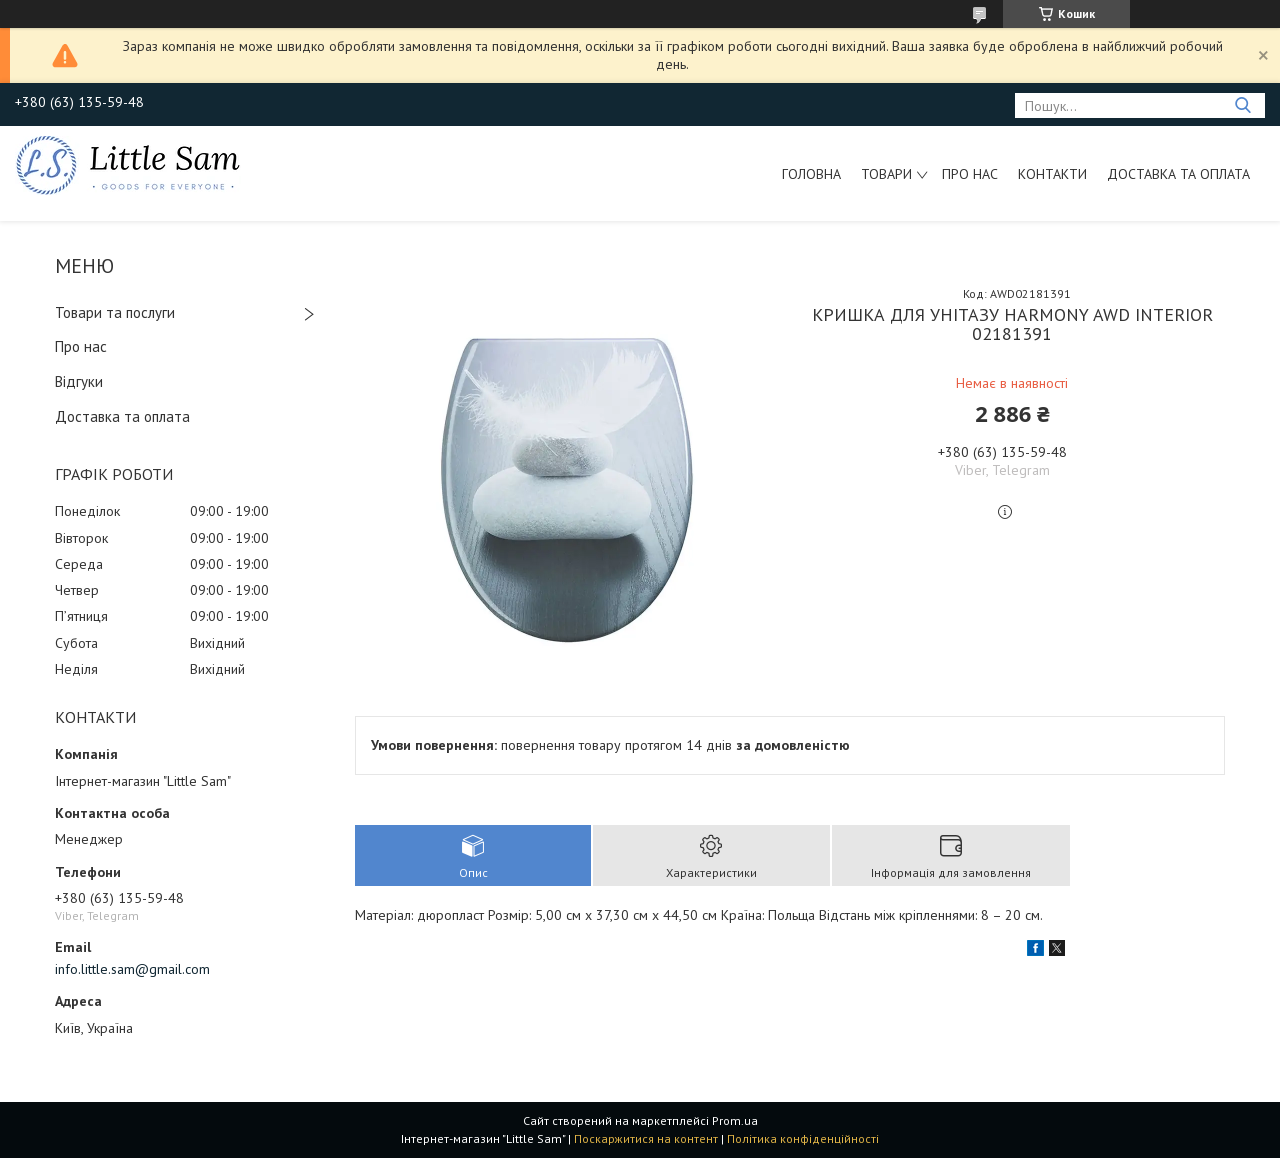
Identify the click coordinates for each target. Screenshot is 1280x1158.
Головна (811, 174)
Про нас (970, 174)
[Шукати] (1242, 105)
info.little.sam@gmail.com (132, 969)
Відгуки (79, 381)
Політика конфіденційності (803, 1138)
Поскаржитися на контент (646, 1138)
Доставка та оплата (1178, 174)
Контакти (1052, 174)
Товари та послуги (115, 312)
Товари (886, 174)
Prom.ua (735, 1120)
